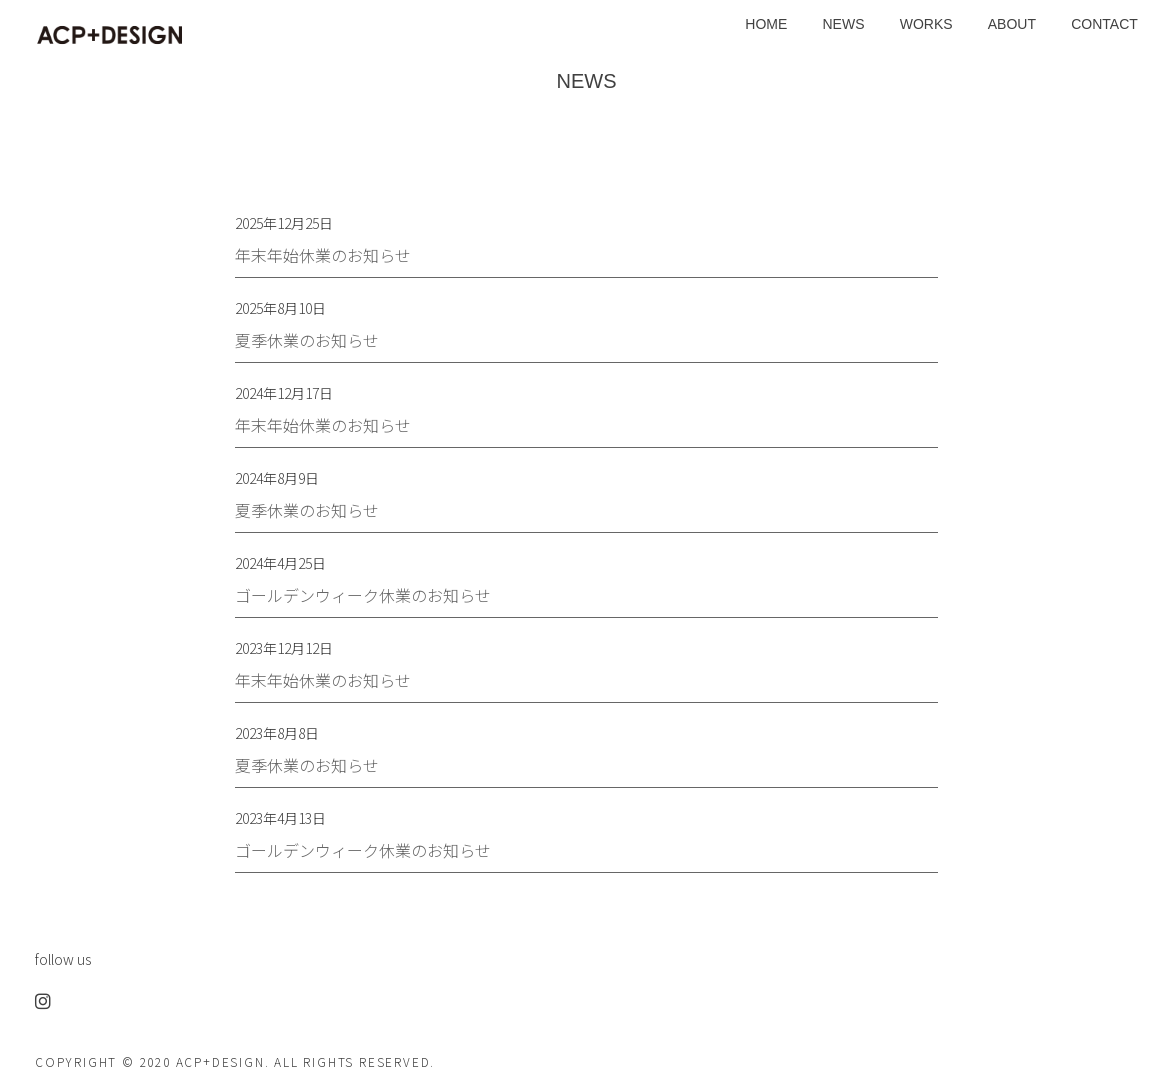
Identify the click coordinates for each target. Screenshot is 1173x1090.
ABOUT (1012, 24)
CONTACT (1104, 24)
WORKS (926, 24)
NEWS (844, 24)
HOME (766, 24)
